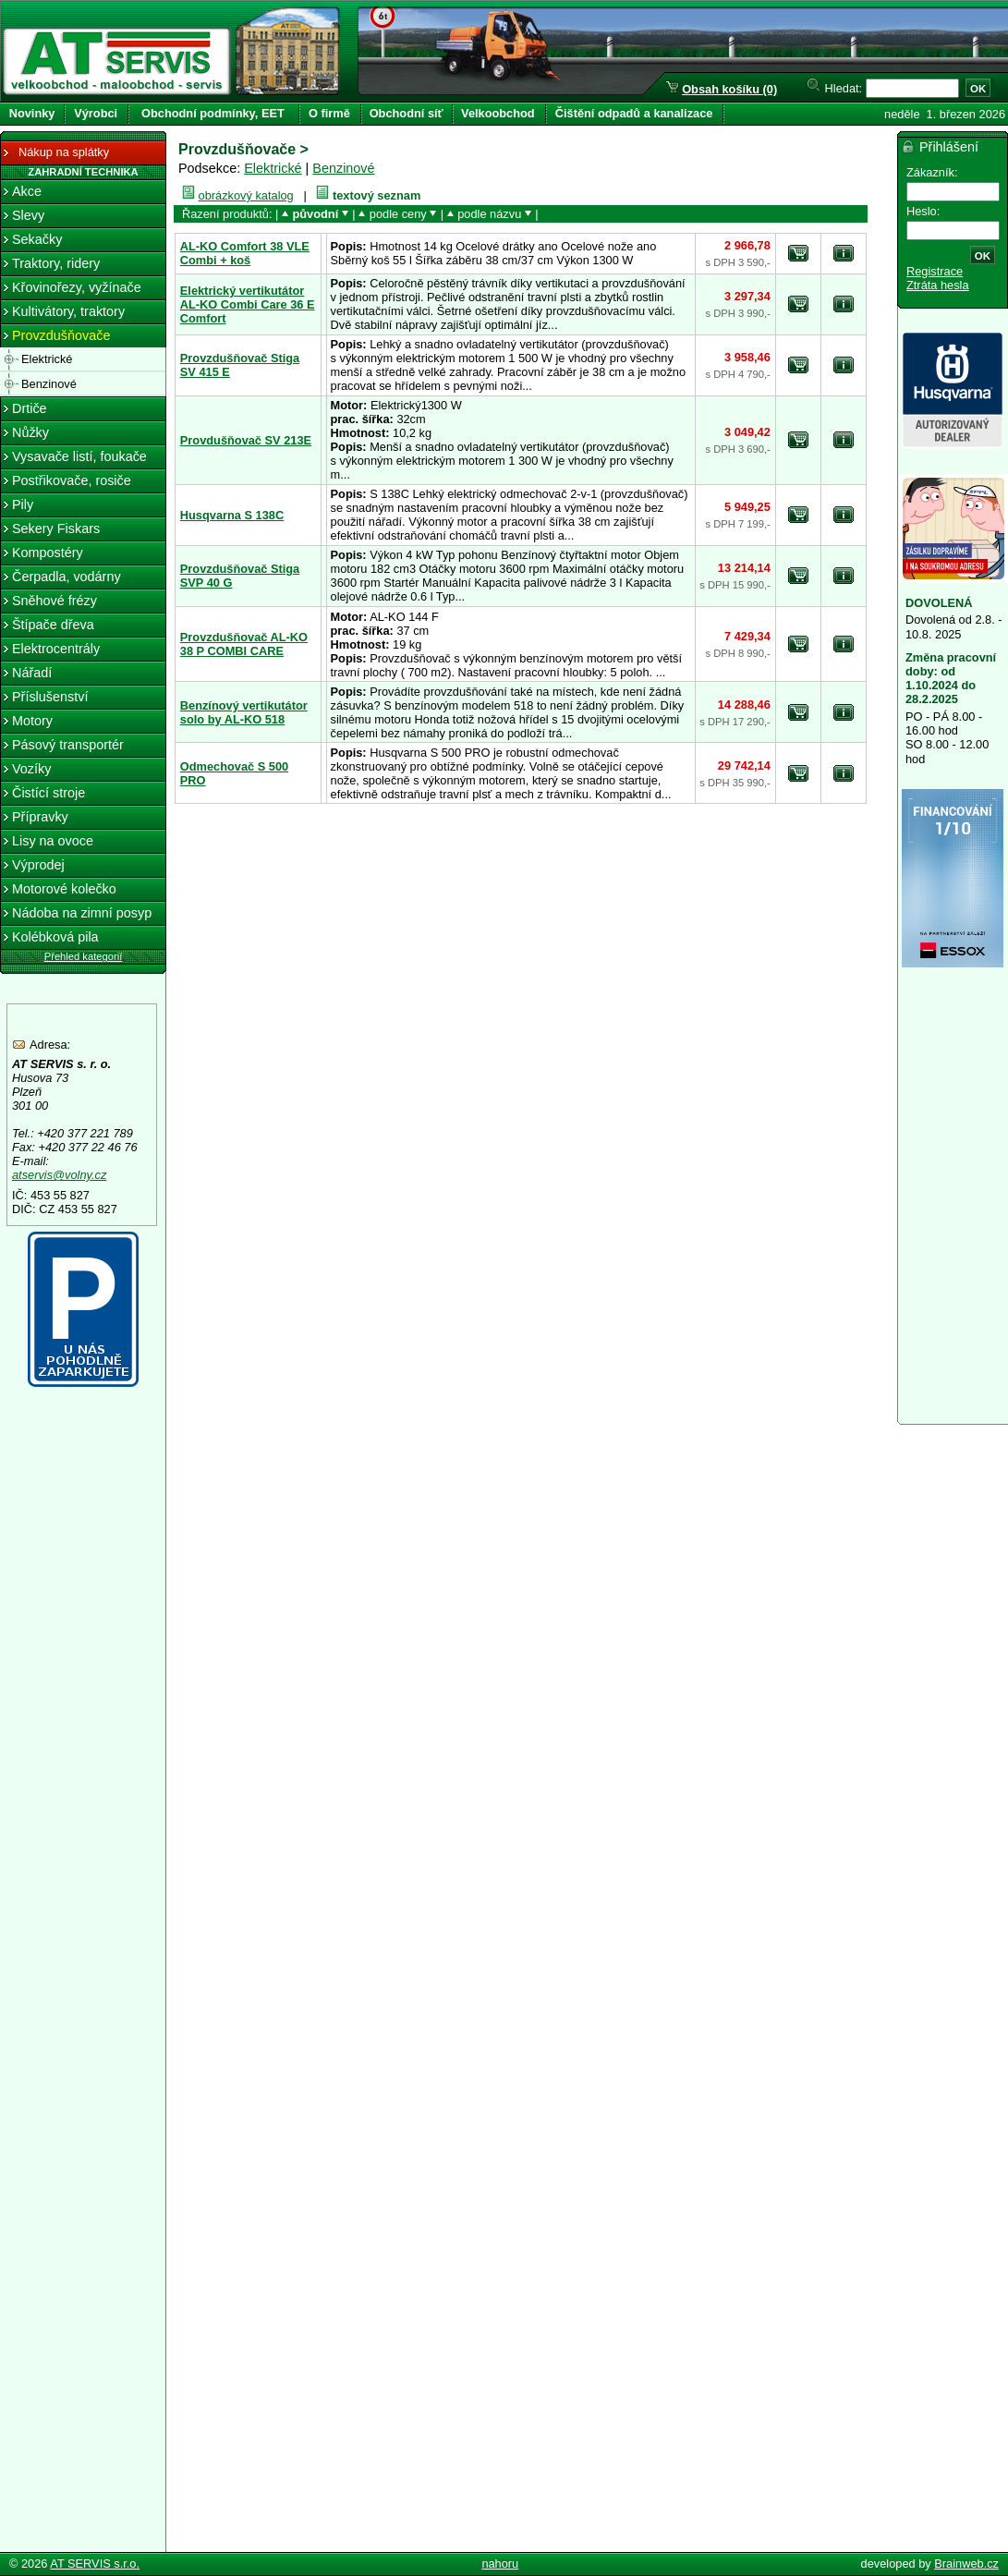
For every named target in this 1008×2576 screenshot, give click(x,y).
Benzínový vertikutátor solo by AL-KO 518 (244, 712)
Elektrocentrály (56, 648)
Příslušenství (50, 696)
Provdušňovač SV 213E (245, 440)
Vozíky (31, 768)
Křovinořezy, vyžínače (76, 287)
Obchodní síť (406, 113)
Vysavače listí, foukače (79, 456)
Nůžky (30, 432)
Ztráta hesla (937, 285)
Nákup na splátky (54, 152)
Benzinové (343, 168)
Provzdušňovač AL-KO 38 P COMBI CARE (244, 644)
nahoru (499, 2563)
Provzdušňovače (61, 335)
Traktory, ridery (56, 263)
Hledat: (844, 88)
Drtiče (29, 408)
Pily (22, 504)
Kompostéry (47, 552)
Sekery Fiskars (56, 528)
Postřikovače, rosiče (71, 480)
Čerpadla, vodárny (66, 576)
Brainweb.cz (966, 2563)
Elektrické (272, 168)
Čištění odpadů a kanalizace (634, 113)
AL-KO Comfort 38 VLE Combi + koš (245, 253)
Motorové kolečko (64, 888)
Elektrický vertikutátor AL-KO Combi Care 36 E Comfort (247, 304)
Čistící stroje (48, 792)
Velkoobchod (498, 113)
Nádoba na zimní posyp (82, 912)
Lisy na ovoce (52, 840)
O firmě (329, 113)
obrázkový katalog (246, 195)
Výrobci (95, 113)
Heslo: (923, 211)
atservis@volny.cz (59, 1175)
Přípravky (40, 816)
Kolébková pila (55, 937)
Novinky (32, 113)
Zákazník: (931, 172)
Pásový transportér (68, 744)
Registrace (934, 271)
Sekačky (37, 239)
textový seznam (376, 195)
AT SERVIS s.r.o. (95, 2563)
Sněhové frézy (54, 600)
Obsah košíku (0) (729, 89)
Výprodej (38, 864)
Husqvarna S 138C (232, 515)
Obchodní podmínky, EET (213, 113)
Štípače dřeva (53, 624)
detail (843, 253)
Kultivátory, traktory (68, 311)
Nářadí (32, 672)
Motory (32, 720)
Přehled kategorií (83, 956)
